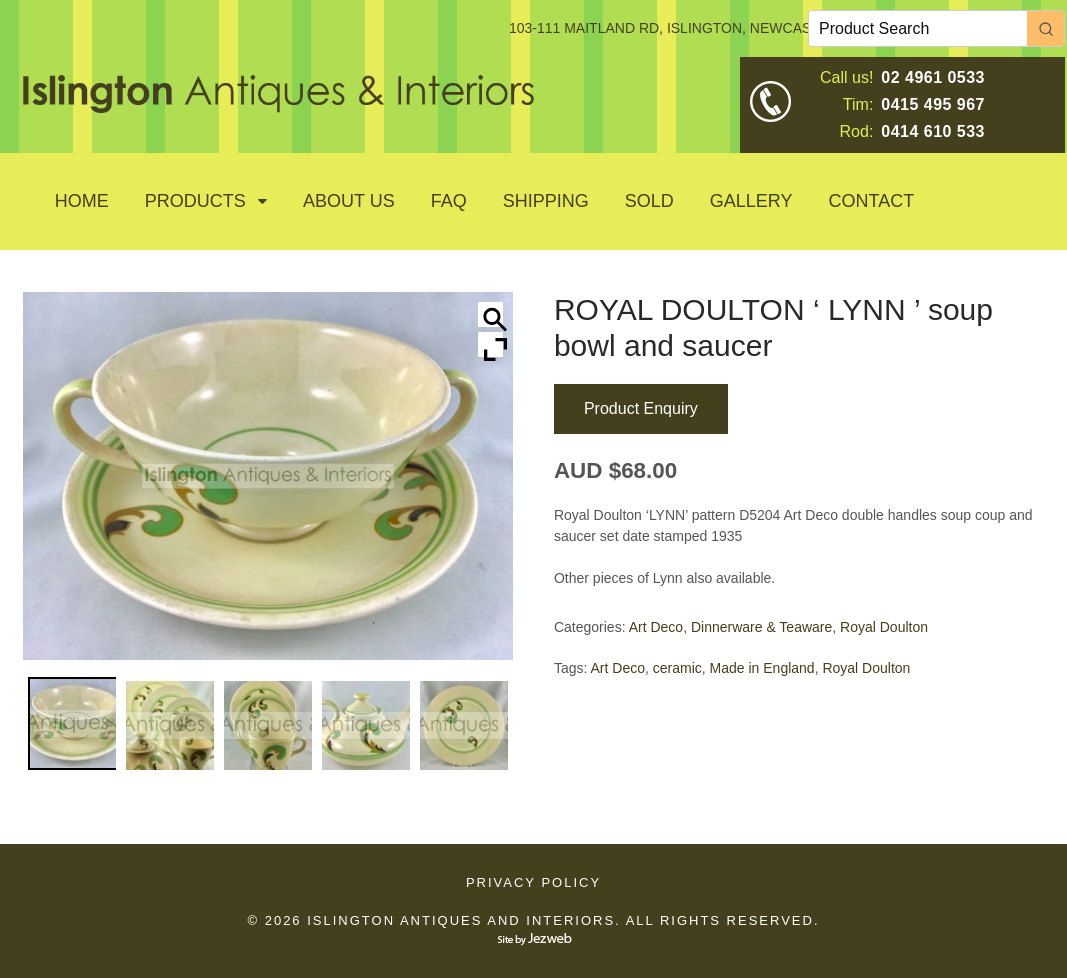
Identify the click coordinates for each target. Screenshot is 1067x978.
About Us (349, 201)
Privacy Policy (533, 882)
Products (195, 201)
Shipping (546, 201)
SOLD (649, 201)
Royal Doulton (884, 627)
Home (82, 201)
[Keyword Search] (918, 28)
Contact (872, 201)
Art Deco (656, 627)
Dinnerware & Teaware (761, 627)
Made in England (762, 668)
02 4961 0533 (933, 77)
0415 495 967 (933, 104)
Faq (449, 201)
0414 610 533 (933, 131)
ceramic (677, 668)
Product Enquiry (641, 408)
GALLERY (751, 201)
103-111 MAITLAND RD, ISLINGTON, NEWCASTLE (673, 28)
